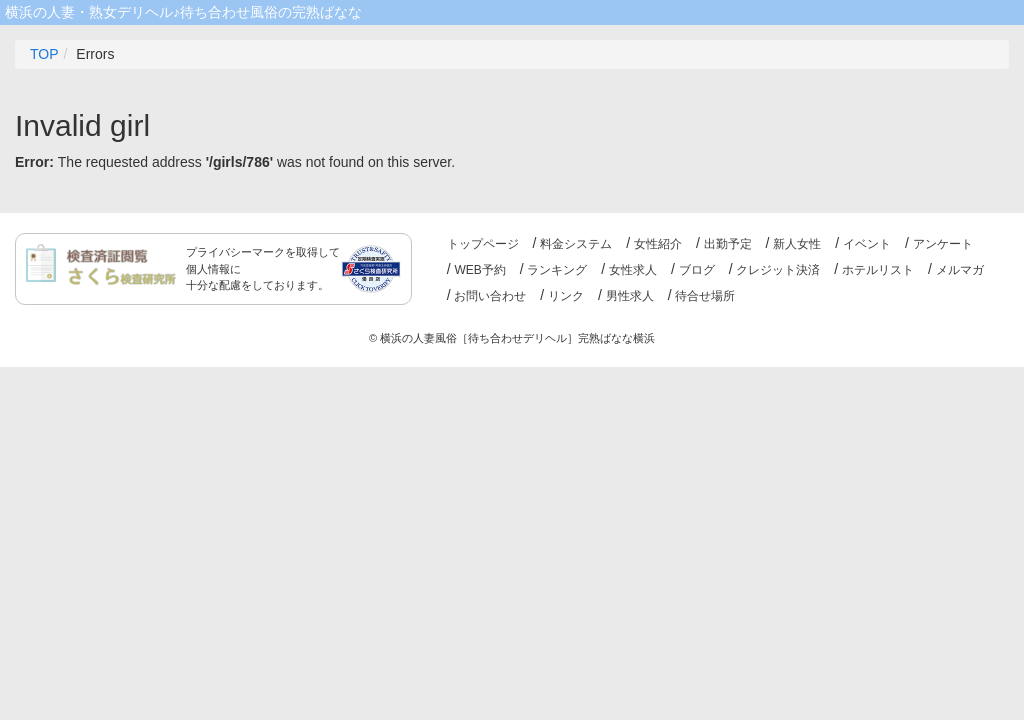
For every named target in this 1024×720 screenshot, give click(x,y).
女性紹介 (658, 244)
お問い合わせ (490, 296)
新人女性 (797, 244)
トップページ (483, 244)
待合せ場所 (705, 296)
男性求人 (630, 296)
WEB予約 (479, 270)
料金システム (576, 244)
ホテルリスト (878, 270)
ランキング (557, 270)
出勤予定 (728, 244)
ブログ (697, 270)
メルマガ (960, 270)
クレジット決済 (778, 270)
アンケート (943, 244)
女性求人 (633, 270)
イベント (867, 244)
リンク (566, 296)
